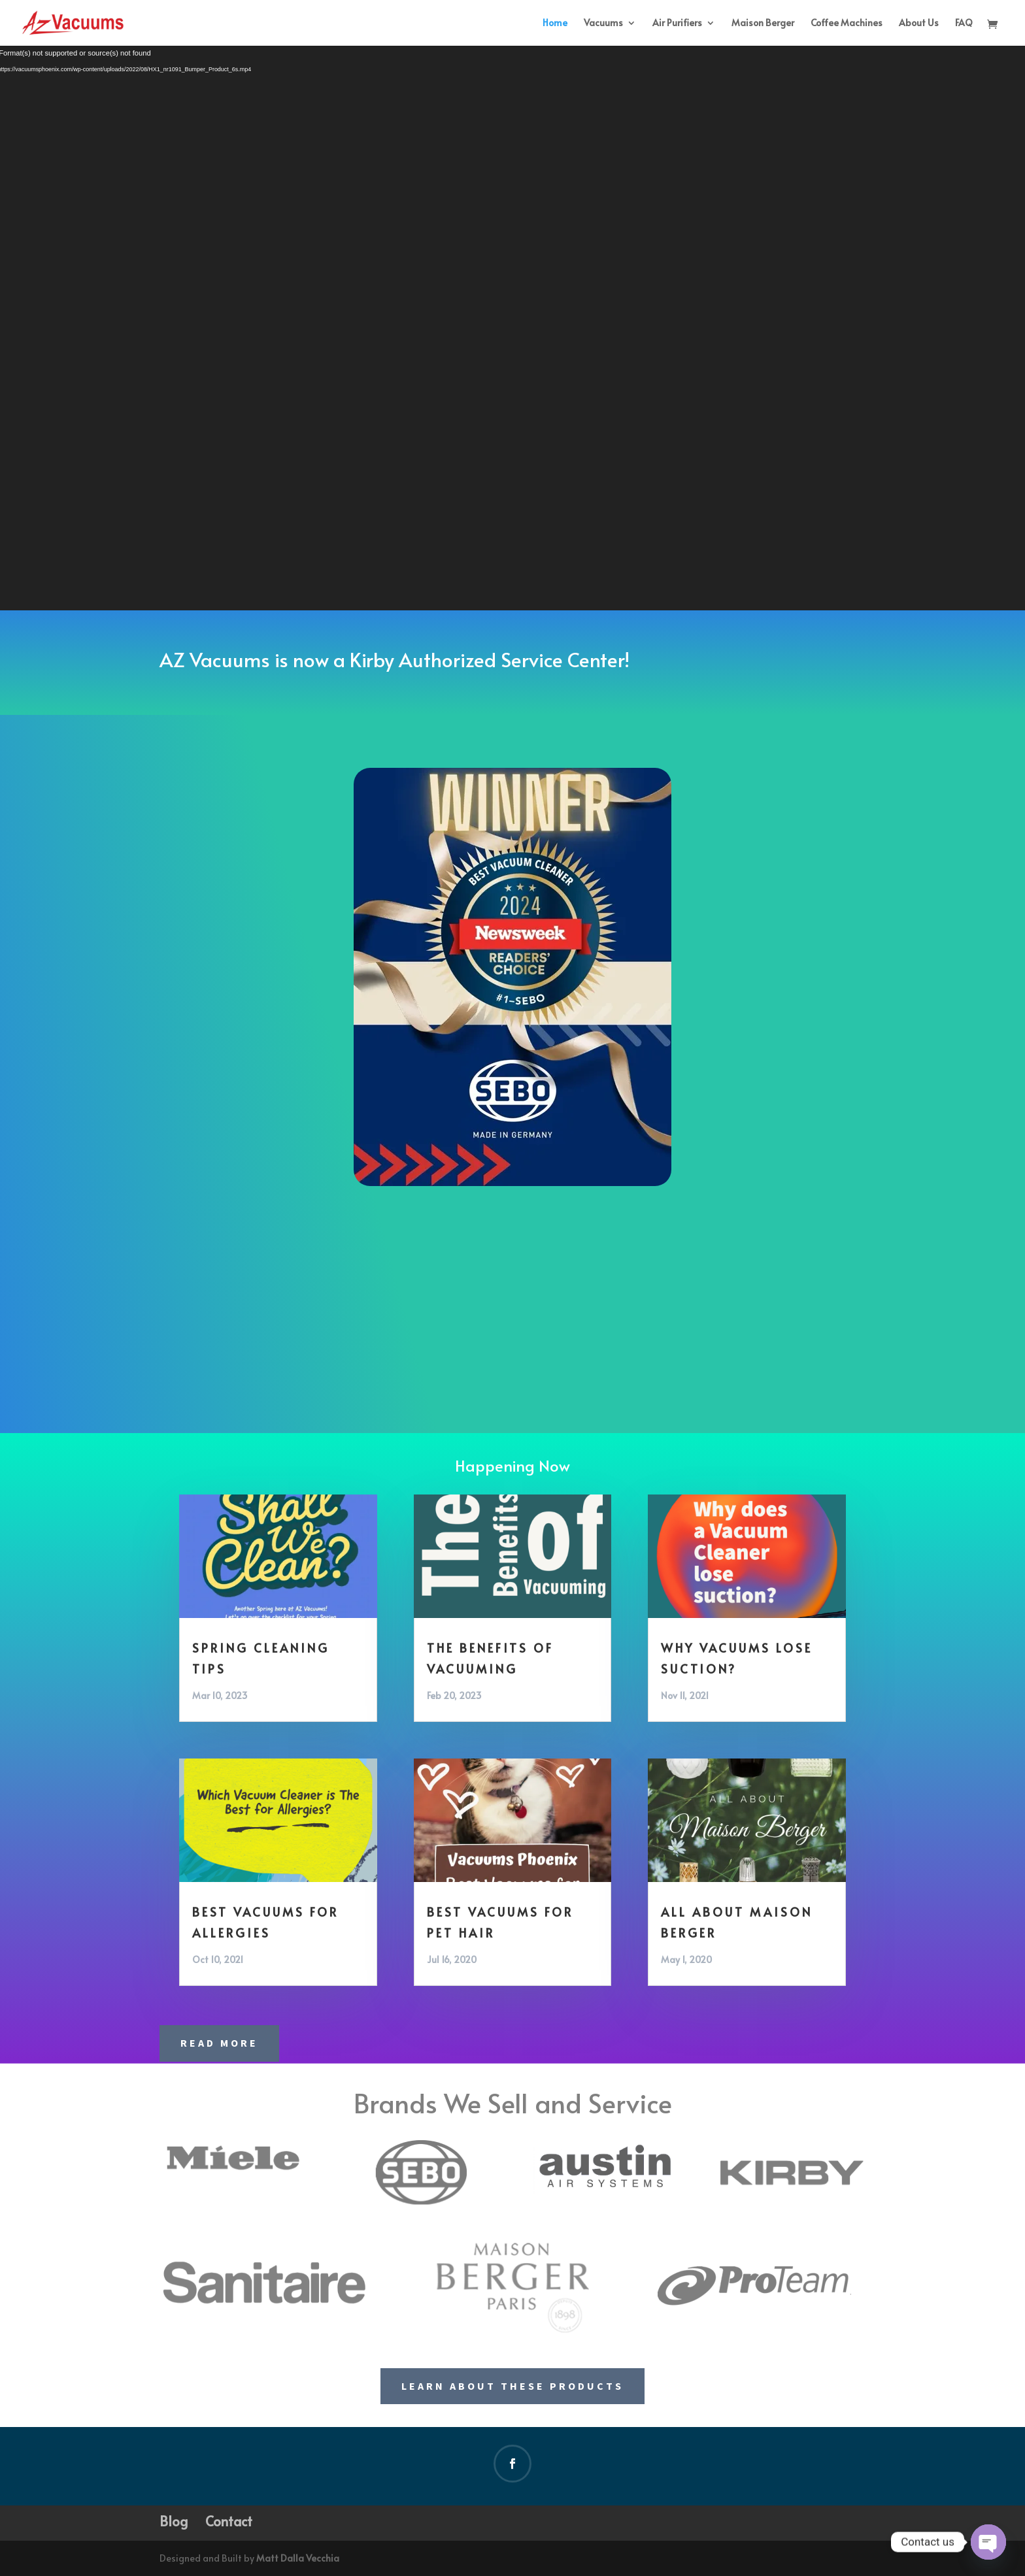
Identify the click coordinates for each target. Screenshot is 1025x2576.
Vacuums (603, 23)
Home (555, 23)
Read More (219, 2042)
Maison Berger (762, 23)
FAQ (964, 23)
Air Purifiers (677, 23)
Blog (174, 2521)
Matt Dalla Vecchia (297, 2558)
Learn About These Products (512, 2385)
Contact (228, 2521)
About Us (919, 23)
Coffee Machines (846, 23)
